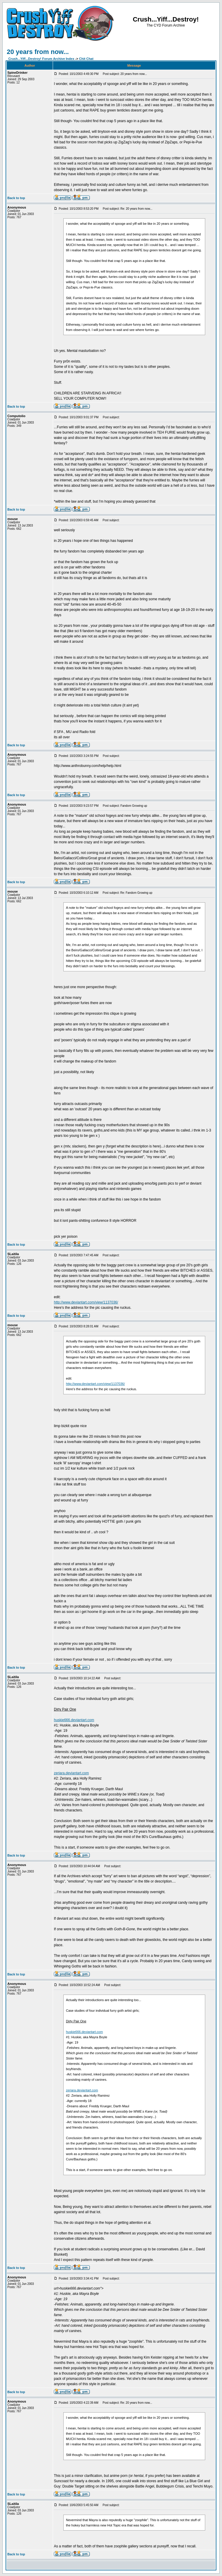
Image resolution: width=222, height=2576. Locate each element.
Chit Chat (86, 58)
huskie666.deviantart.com (74, 1720)
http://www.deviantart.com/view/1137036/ (86, 1302)
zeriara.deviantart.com (71, 1773)
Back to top (16, 198)
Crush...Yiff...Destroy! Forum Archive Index (41, 58)
